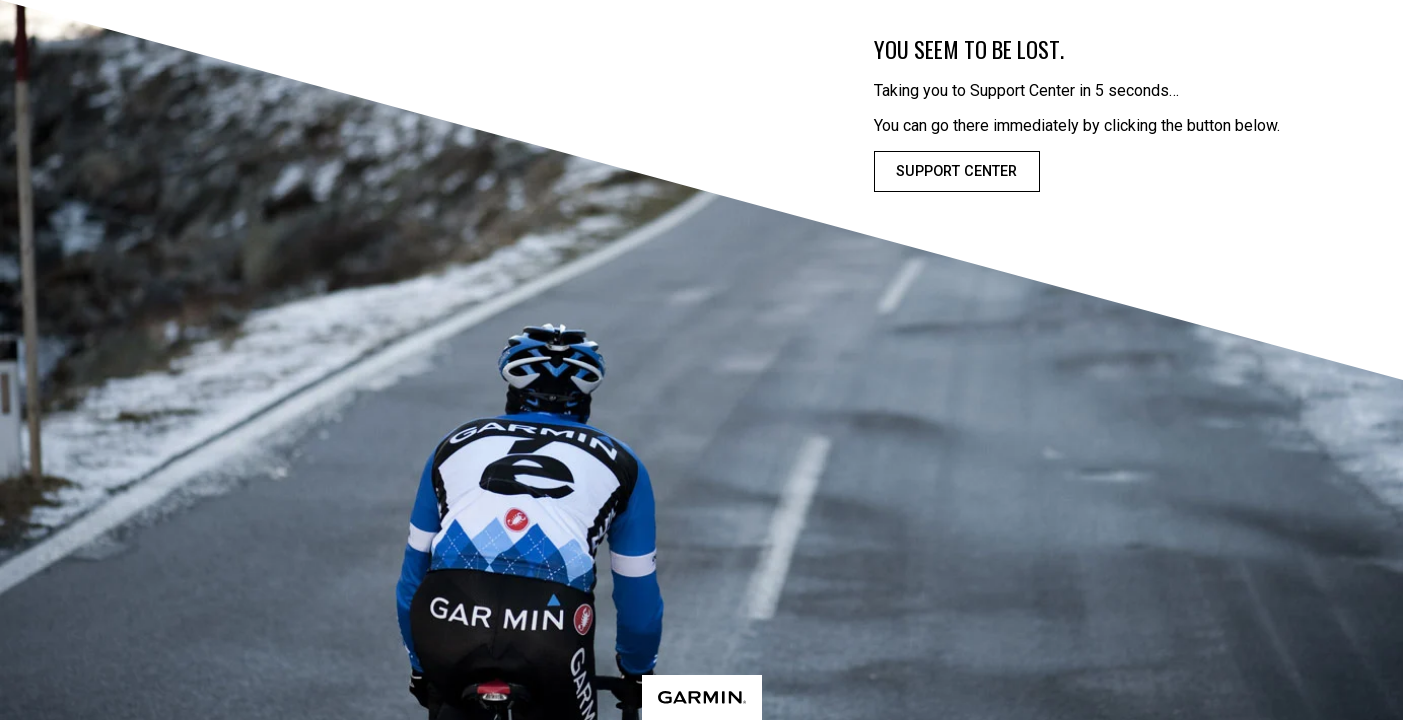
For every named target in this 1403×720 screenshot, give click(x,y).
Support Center (956, 171)
